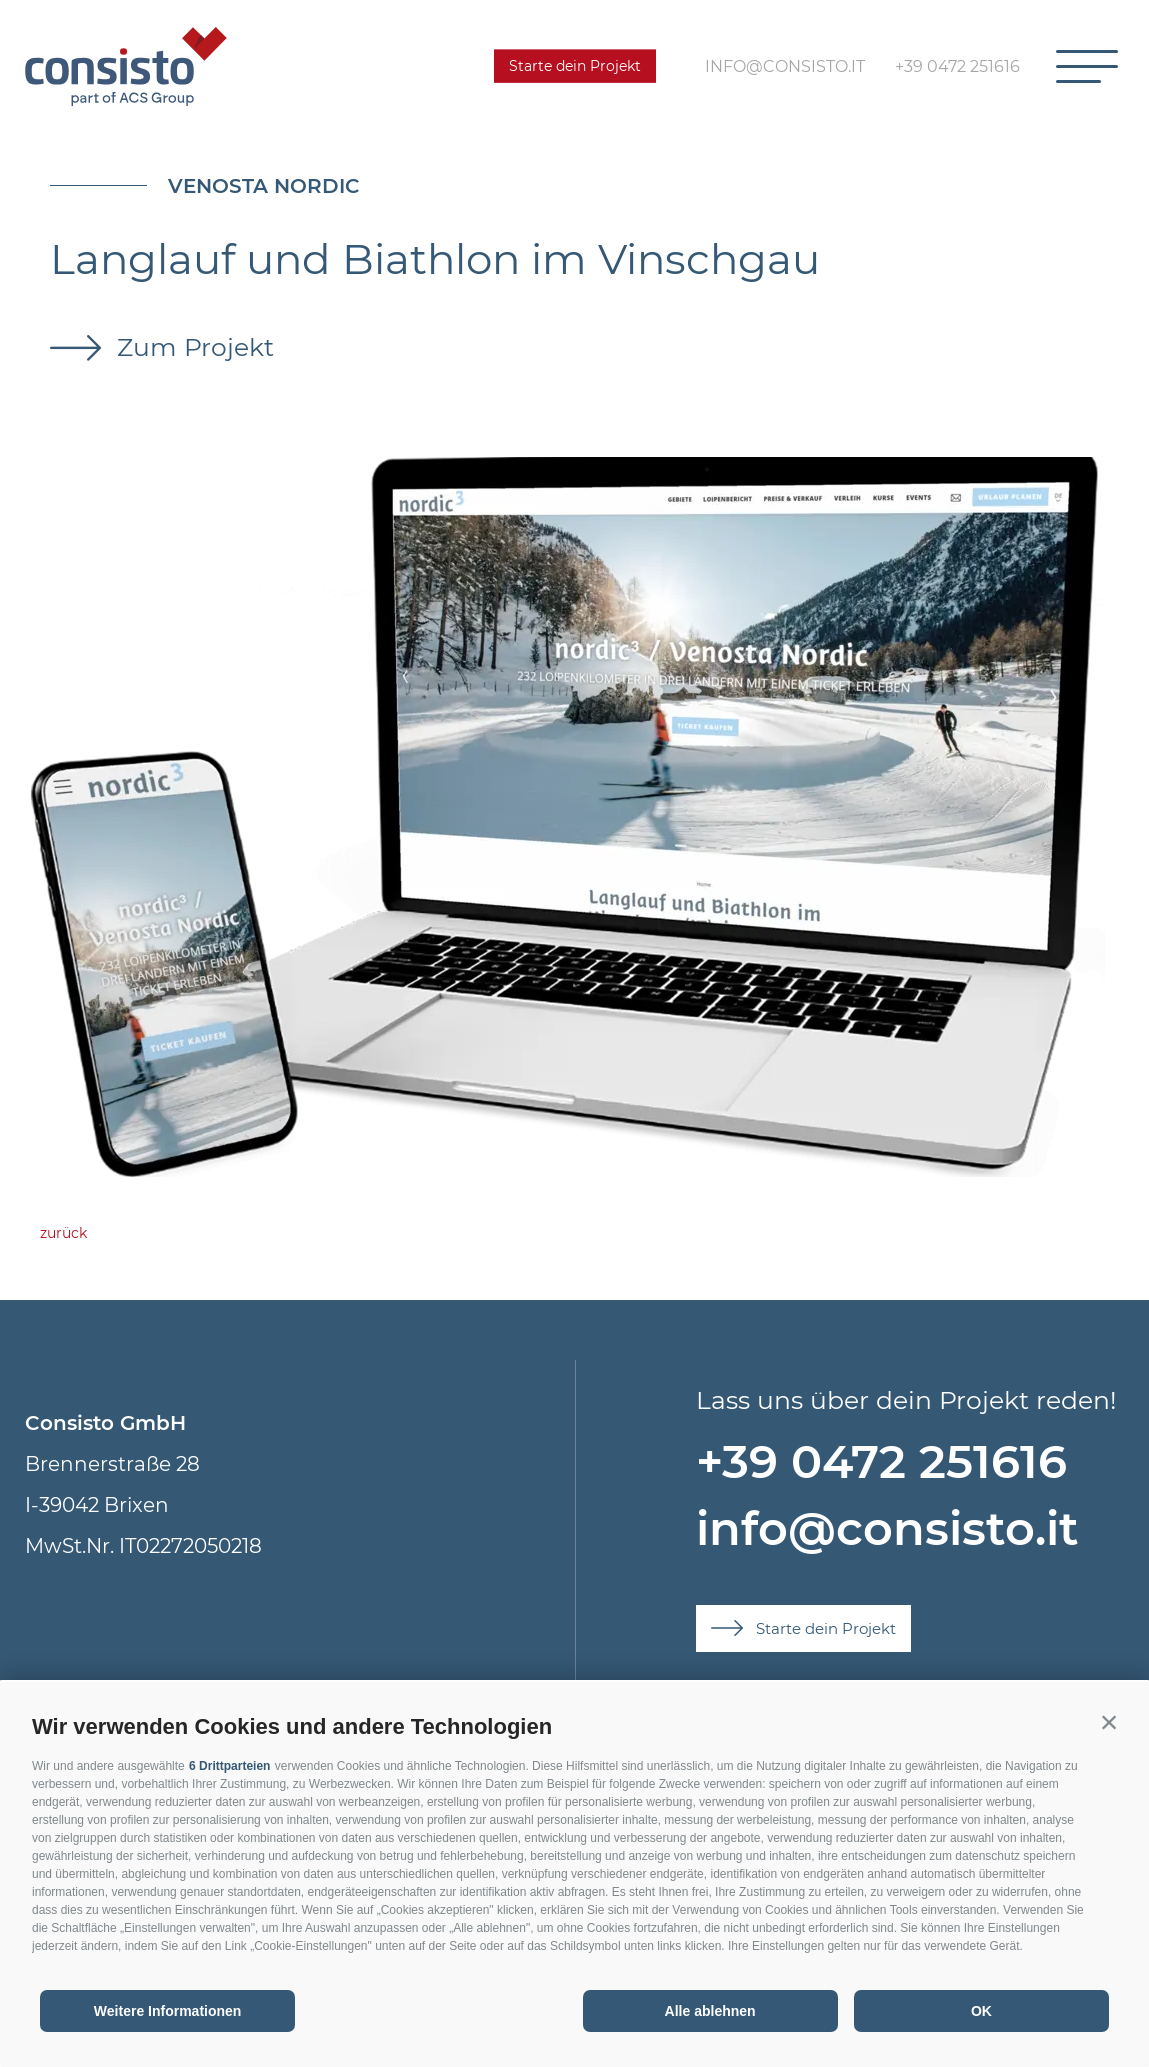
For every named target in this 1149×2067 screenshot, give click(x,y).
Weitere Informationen (168, 2011)
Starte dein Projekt (575, 66)
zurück (63, 1233)
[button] (1109, 1722)
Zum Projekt (192, 347)
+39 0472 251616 (881, 1461)
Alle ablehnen (710, 2011)
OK (981, 2011)
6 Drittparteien (229, 1766)
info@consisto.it (887, 1528)
